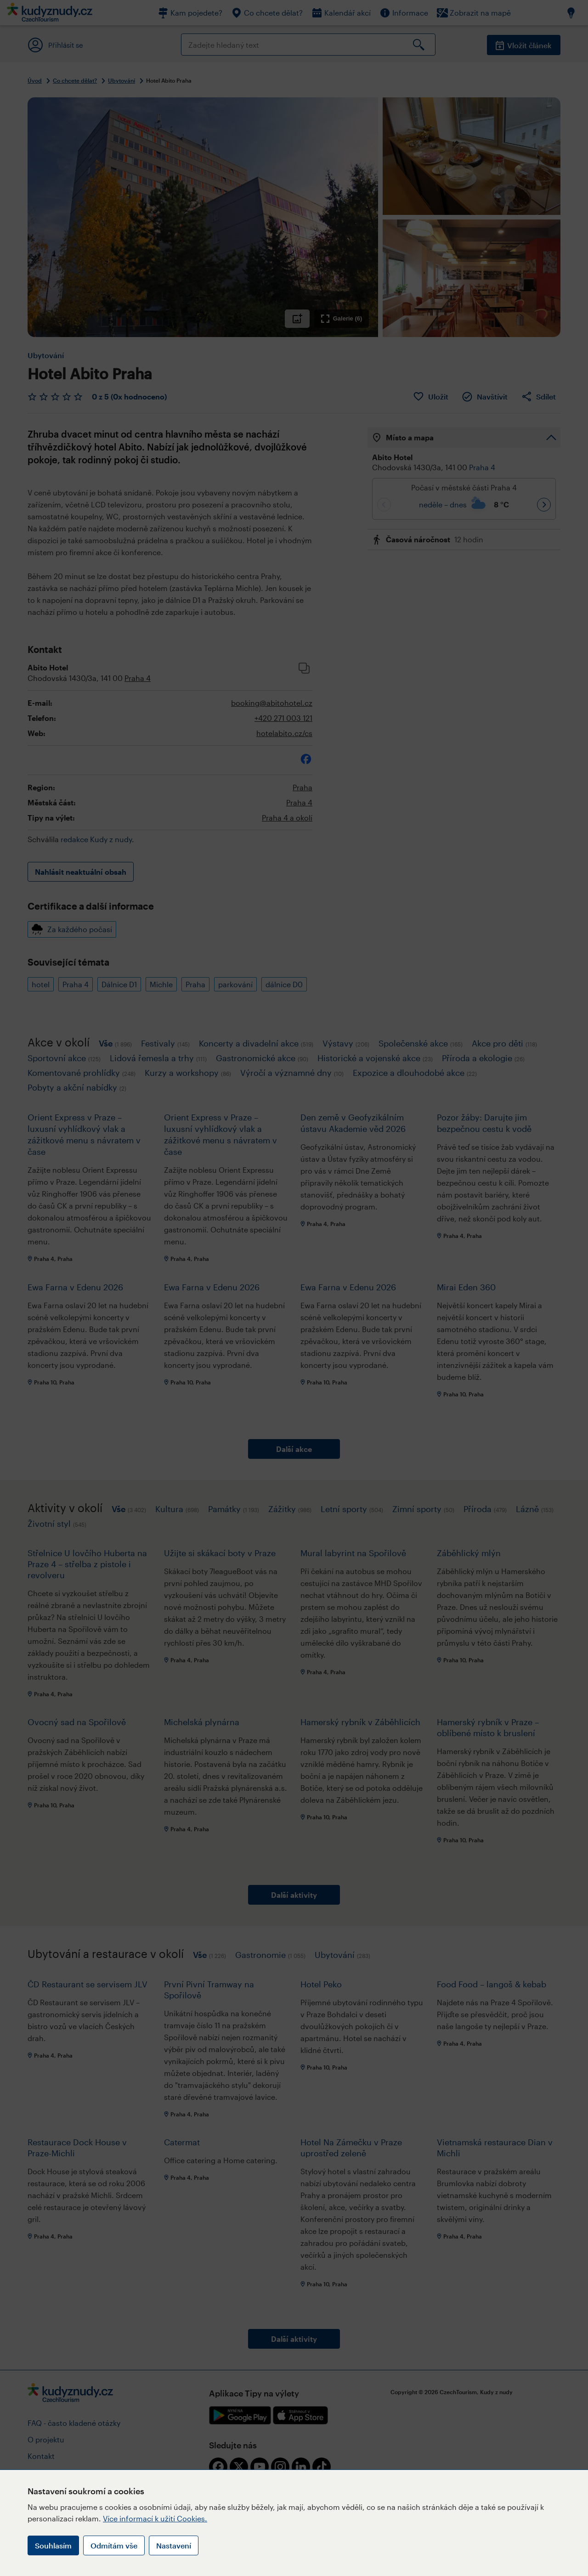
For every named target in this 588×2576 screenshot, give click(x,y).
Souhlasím (53, 2545)
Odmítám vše (113, 2545)
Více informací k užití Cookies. (155, 2518)
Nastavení (173, 2545)
